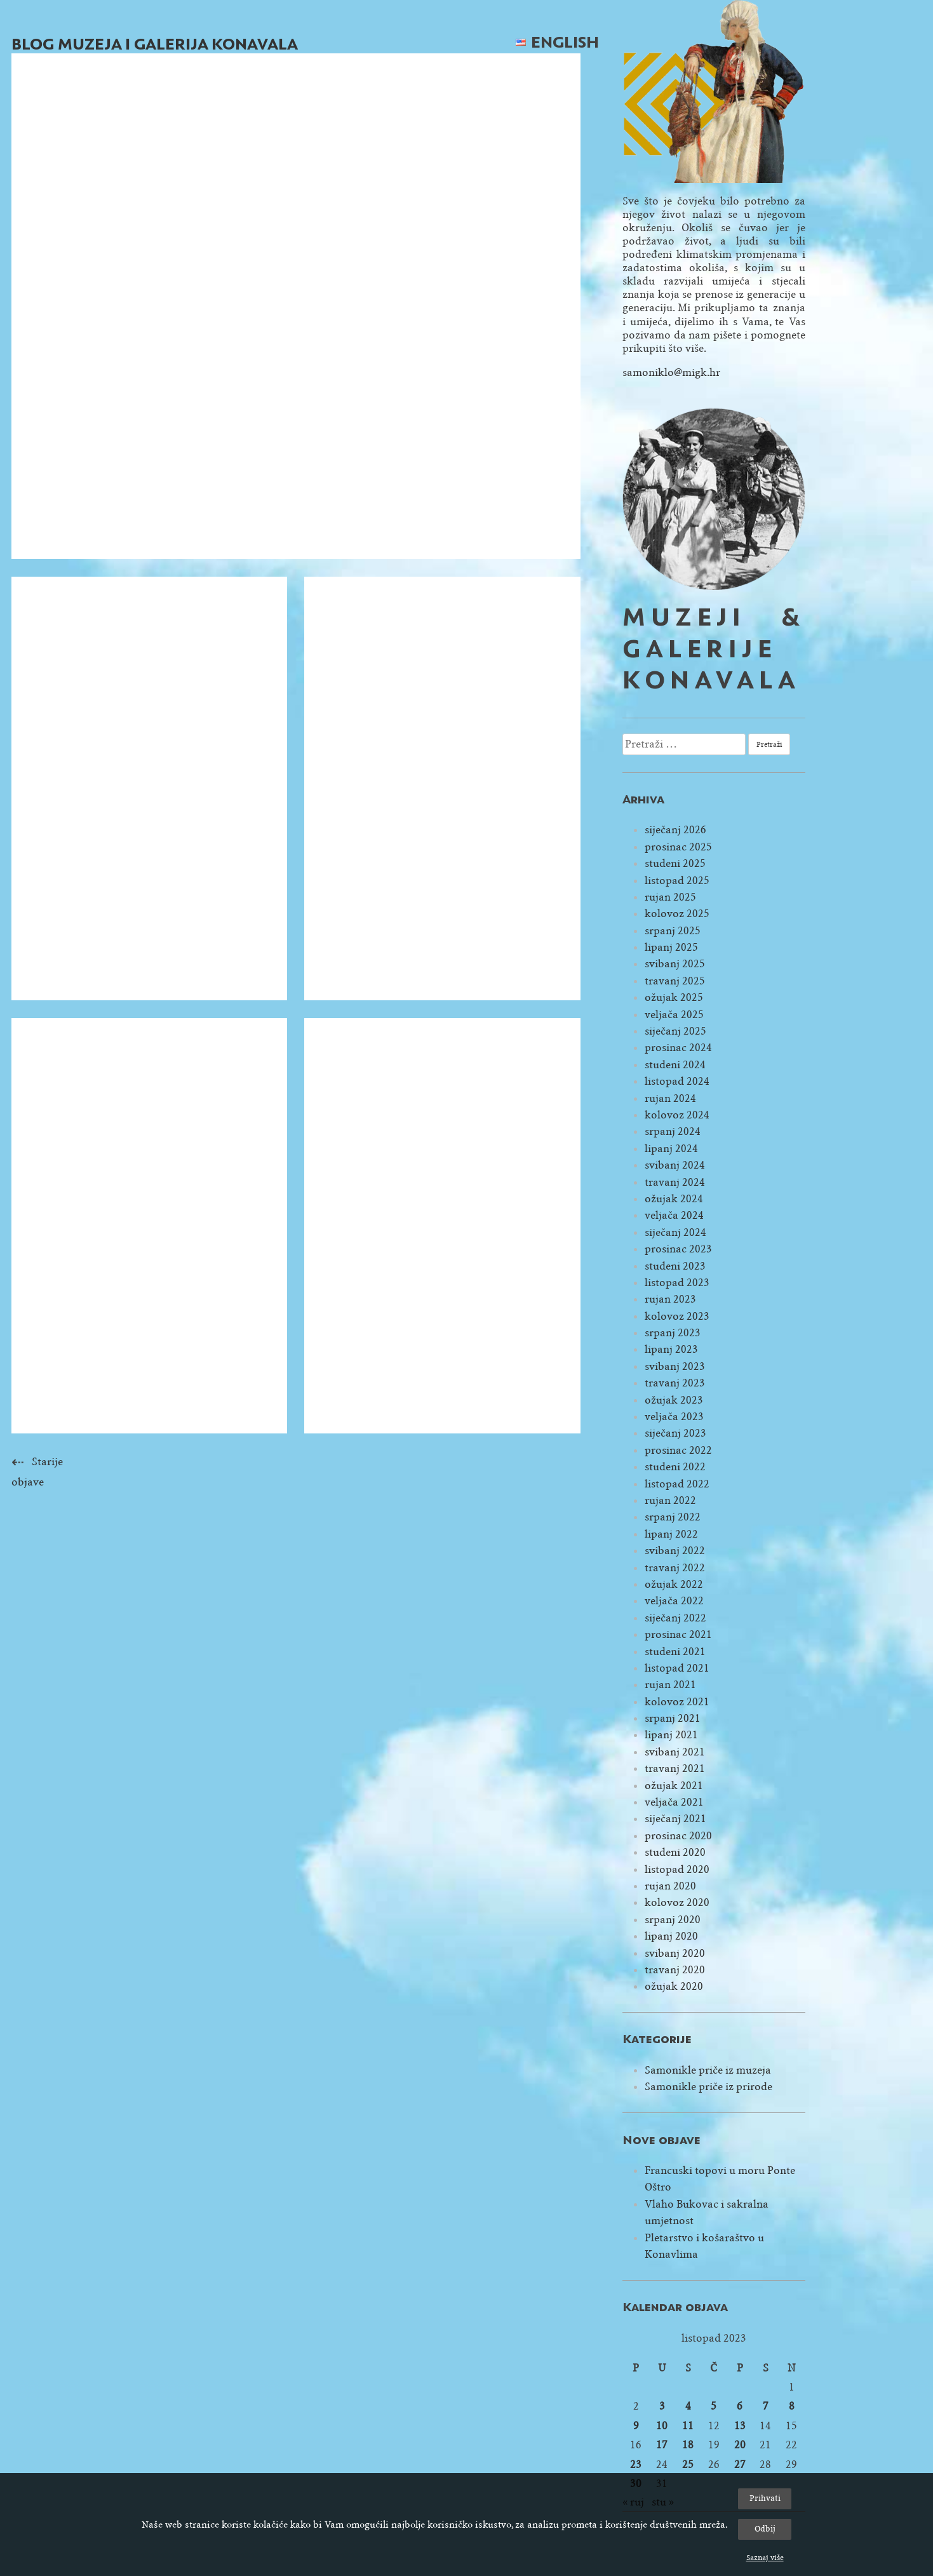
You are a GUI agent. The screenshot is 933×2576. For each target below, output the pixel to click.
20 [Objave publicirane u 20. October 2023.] (740, 2445)
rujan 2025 (670, 897)
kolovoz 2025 (677, 913)
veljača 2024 (674, 1215)
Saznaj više (765, 2558)
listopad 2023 (677, 1282)
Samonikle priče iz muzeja (708, 2070)
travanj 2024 (675, 1182)
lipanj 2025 (671, 947)
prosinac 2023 (678, 1249)
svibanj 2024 (675, 1165)
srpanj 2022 (673, 1517)
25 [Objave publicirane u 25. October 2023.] (688, 2464)
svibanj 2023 (675, 1366)
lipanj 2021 (671, 1734)
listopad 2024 (677, 1081)
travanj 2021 (675, 1768)
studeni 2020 (675, 1852)
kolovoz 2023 (677, 1316)
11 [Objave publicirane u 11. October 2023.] (688, 2425)
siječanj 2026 (675, 829)
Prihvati (765, 2498)
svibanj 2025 (675, 963)
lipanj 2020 (671, 1936)
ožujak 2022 (674, 1584)
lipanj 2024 (671, 1148)
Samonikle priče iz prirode (708, 2086)
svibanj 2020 (675, 1953)
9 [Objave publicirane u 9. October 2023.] (636, 2425)
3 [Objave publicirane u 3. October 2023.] (662, 2406)
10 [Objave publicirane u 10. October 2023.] (662, 2425)
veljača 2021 (674, 1802)
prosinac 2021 (678, 1634)
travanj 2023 (675, 1383)
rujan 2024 (670, 1098)
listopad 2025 (677, 880)
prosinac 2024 (678, 1047)
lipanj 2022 (671, 1534)
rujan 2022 (670, 1500)
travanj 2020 (675, 1969)
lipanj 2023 (671, 1349)
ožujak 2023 (674, 1400)
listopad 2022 (677, 1484)
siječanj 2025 (675, 1031)
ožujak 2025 (674, 997)
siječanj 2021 (675, 1818)
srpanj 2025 (673, 930)
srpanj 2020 (673, 1919)
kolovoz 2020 (677, 1902)
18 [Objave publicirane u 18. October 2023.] (688, 2445)
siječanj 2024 (675, 1232)
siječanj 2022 (675, 1618)
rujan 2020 (670, 1886)
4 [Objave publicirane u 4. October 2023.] (688, 2406)
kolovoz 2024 (677, 1115)
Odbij (765, 2528)
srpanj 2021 (673, 1718)
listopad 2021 (677, 1668)
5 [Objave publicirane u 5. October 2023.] (713, 2406)
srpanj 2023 (673, 1332)
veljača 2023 (674, 1416)
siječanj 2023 (675, 1433)
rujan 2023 (670, 1299)
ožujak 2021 (674, 1785)
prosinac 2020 (678, 1835)
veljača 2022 (674, 1600)
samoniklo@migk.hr (671, 372)
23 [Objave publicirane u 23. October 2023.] (635, 2464)
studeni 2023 (675, 1266)
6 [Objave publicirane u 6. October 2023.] (739, 2406)
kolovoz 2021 (677, 1701)
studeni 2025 (675, 863)
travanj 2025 (675, 981)
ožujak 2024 (674, 1198)
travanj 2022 (675, 1567)
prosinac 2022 (678, 1450)
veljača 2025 (674, 1014)
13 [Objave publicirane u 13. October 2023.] (740, 2425)
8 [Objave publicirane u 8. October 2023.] (792, 2406)
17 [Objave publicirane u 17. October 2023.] (662, 2445)
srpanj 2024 (673, 1131)
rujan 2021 (670, 1684)
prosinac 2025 (678, 847)
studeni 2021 (675, 1651)
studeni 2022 (675, 1466)
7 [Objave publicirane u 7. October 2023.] (766, 2406)
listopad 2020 (677, 1869)
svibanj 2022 (675, 1550)
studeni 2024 (675, 1064)
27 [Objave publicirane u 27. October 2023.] (740, 2464)
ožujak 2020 (674, 1986)
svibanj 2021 (675, 1752)
